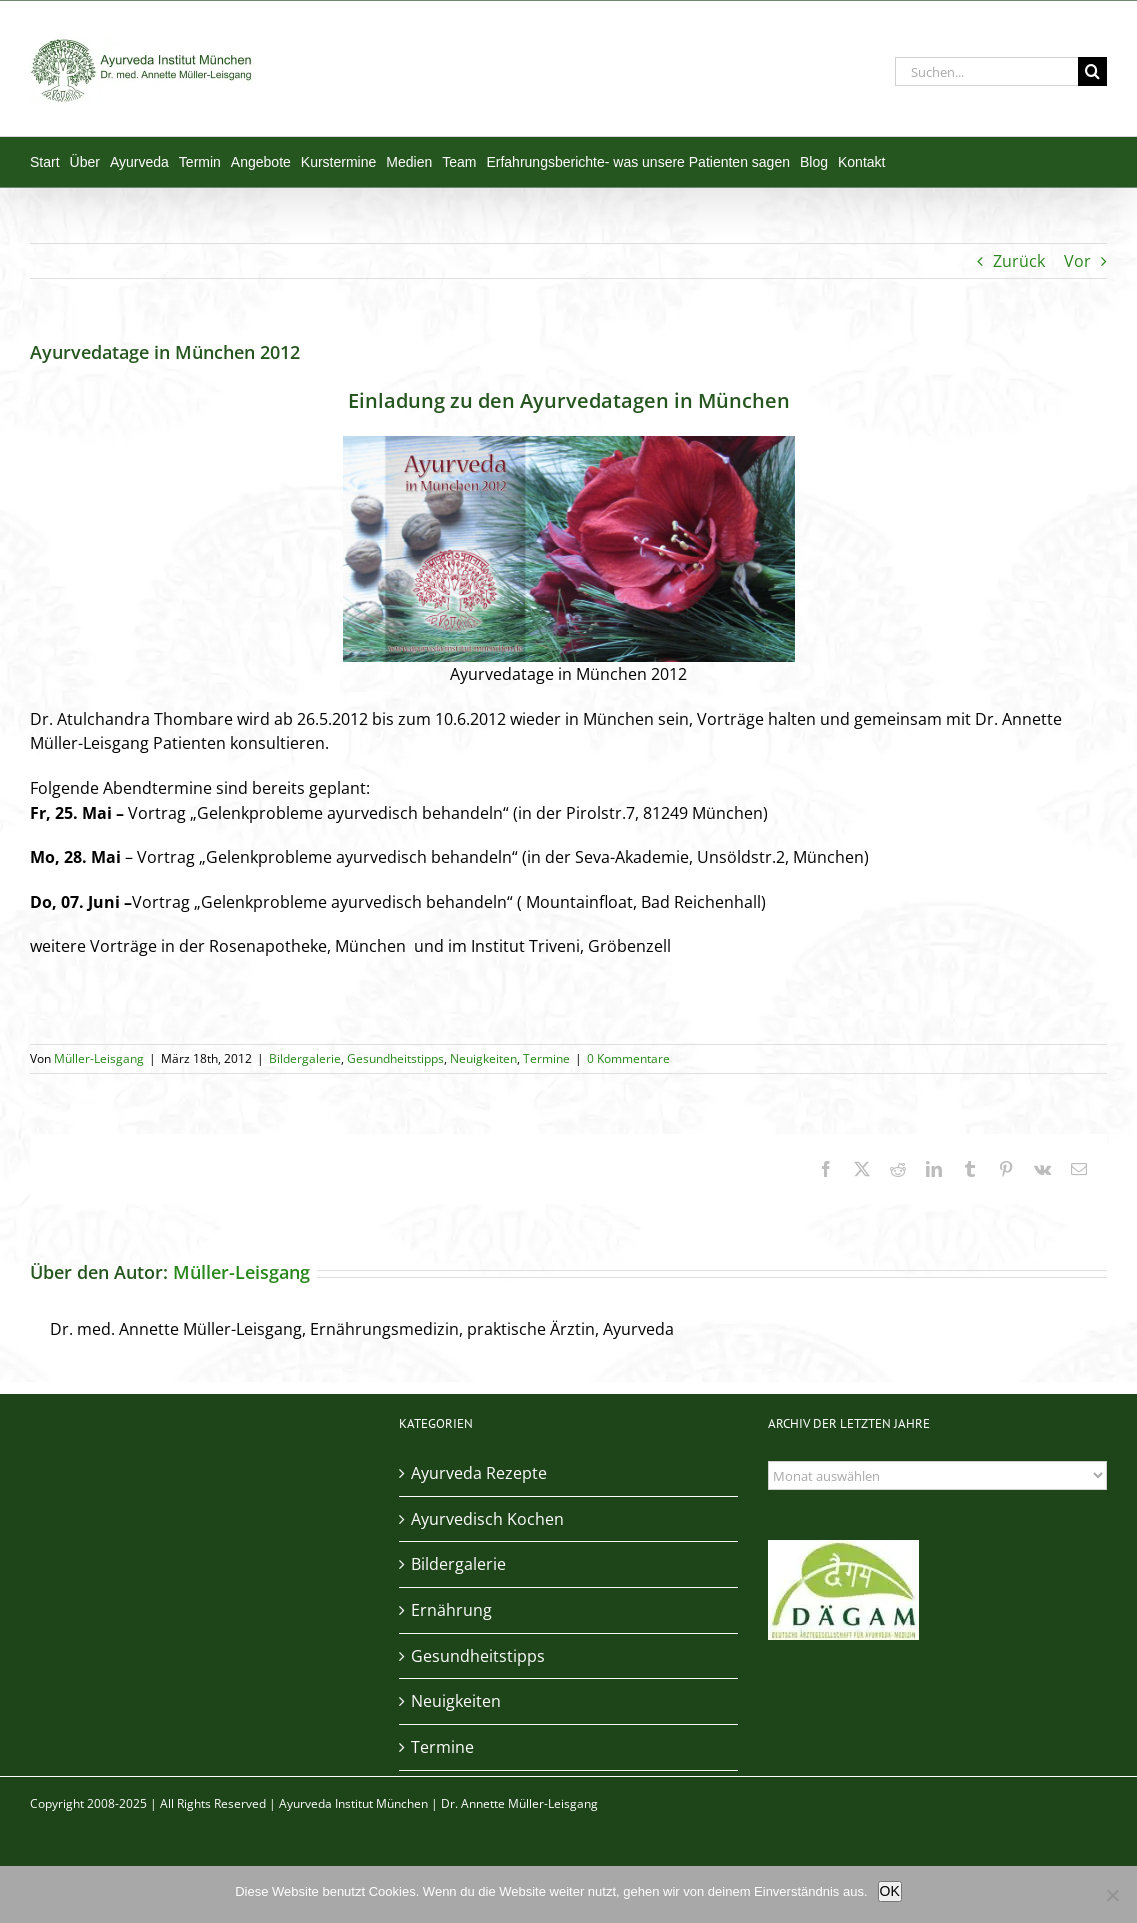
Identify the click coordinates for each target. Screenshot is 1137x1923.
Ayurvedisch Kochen (487, 1519)
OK (890, 1891)
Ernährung (451, 1610)
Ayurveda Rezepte (479, 1473)
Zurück (1019, 261)
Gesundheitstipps (395, 1058)
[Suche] (1092, 71)
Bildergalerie (305, 1058)
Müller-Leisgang (99, 1058)
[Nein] (1112, 1895)
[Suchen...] (986, 71)
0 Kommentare (628, 1058)
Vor (1077, 261)
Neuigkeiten (483, 1058)
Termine (546, 1058)
